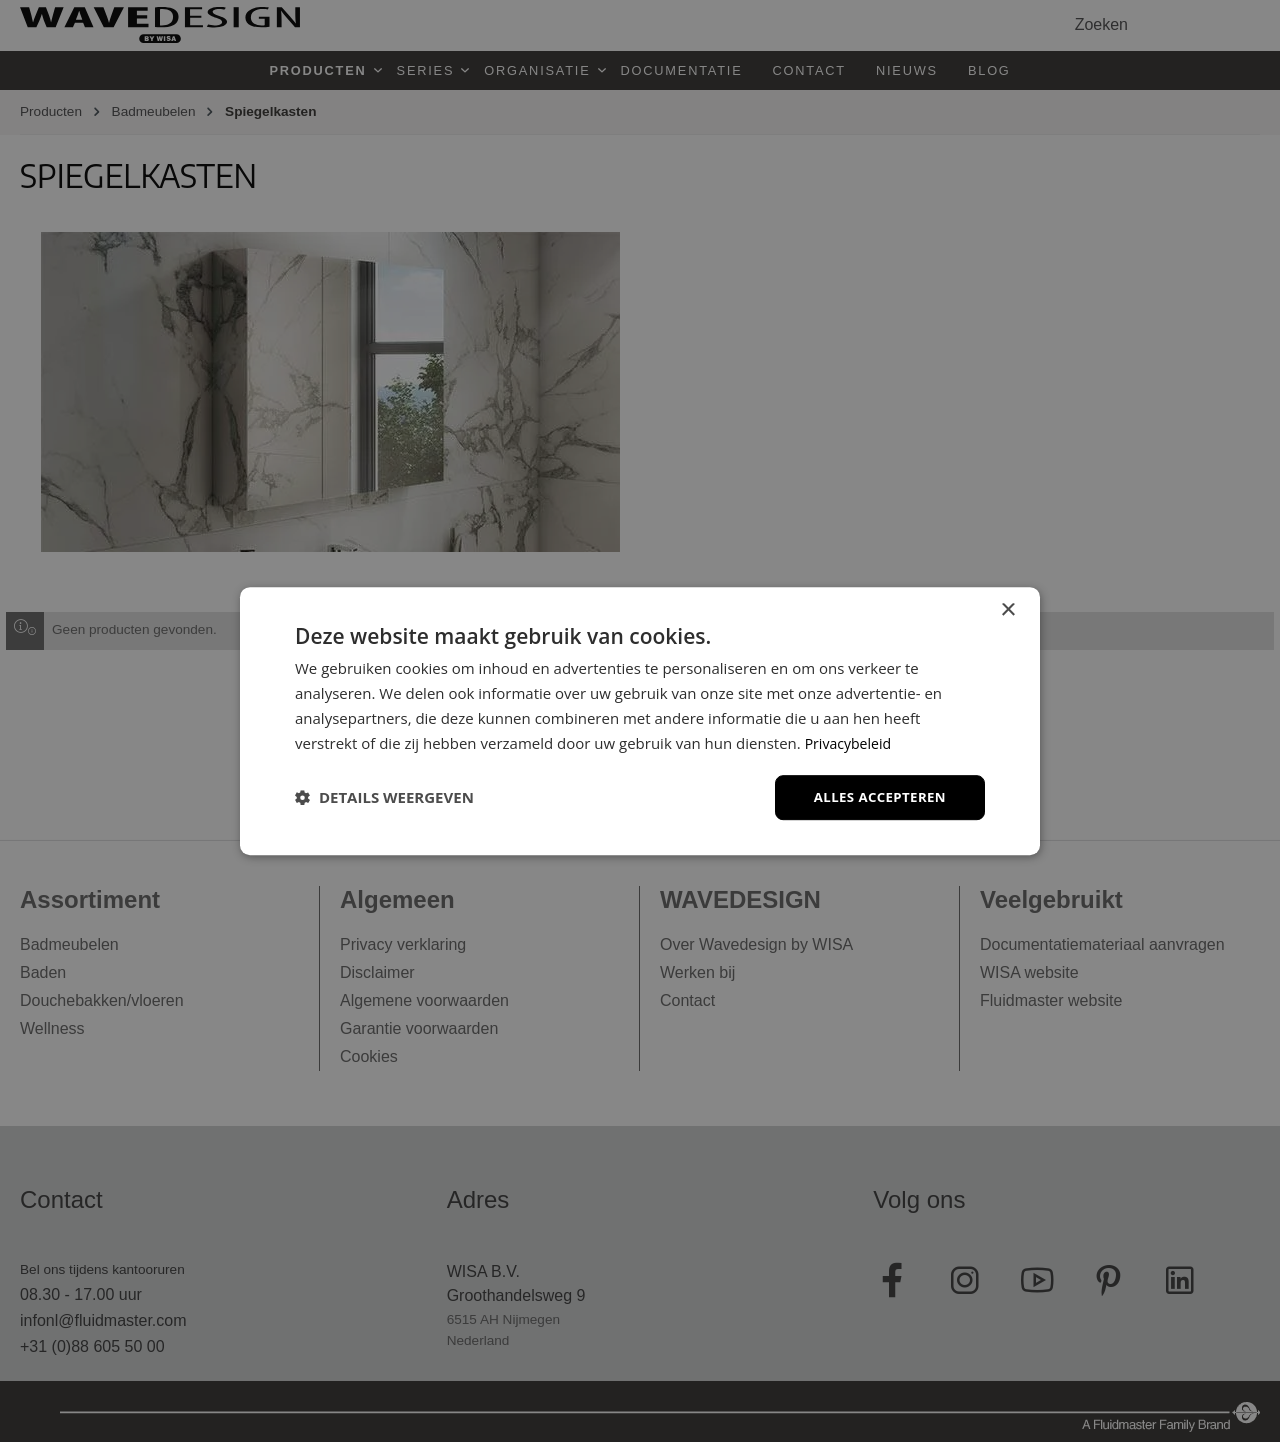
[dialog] (640, 721)
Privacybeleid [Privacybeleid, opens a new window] (851, 742)
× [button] (1007, 609)
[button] (384, 798)
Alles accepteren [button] (876, 796)
